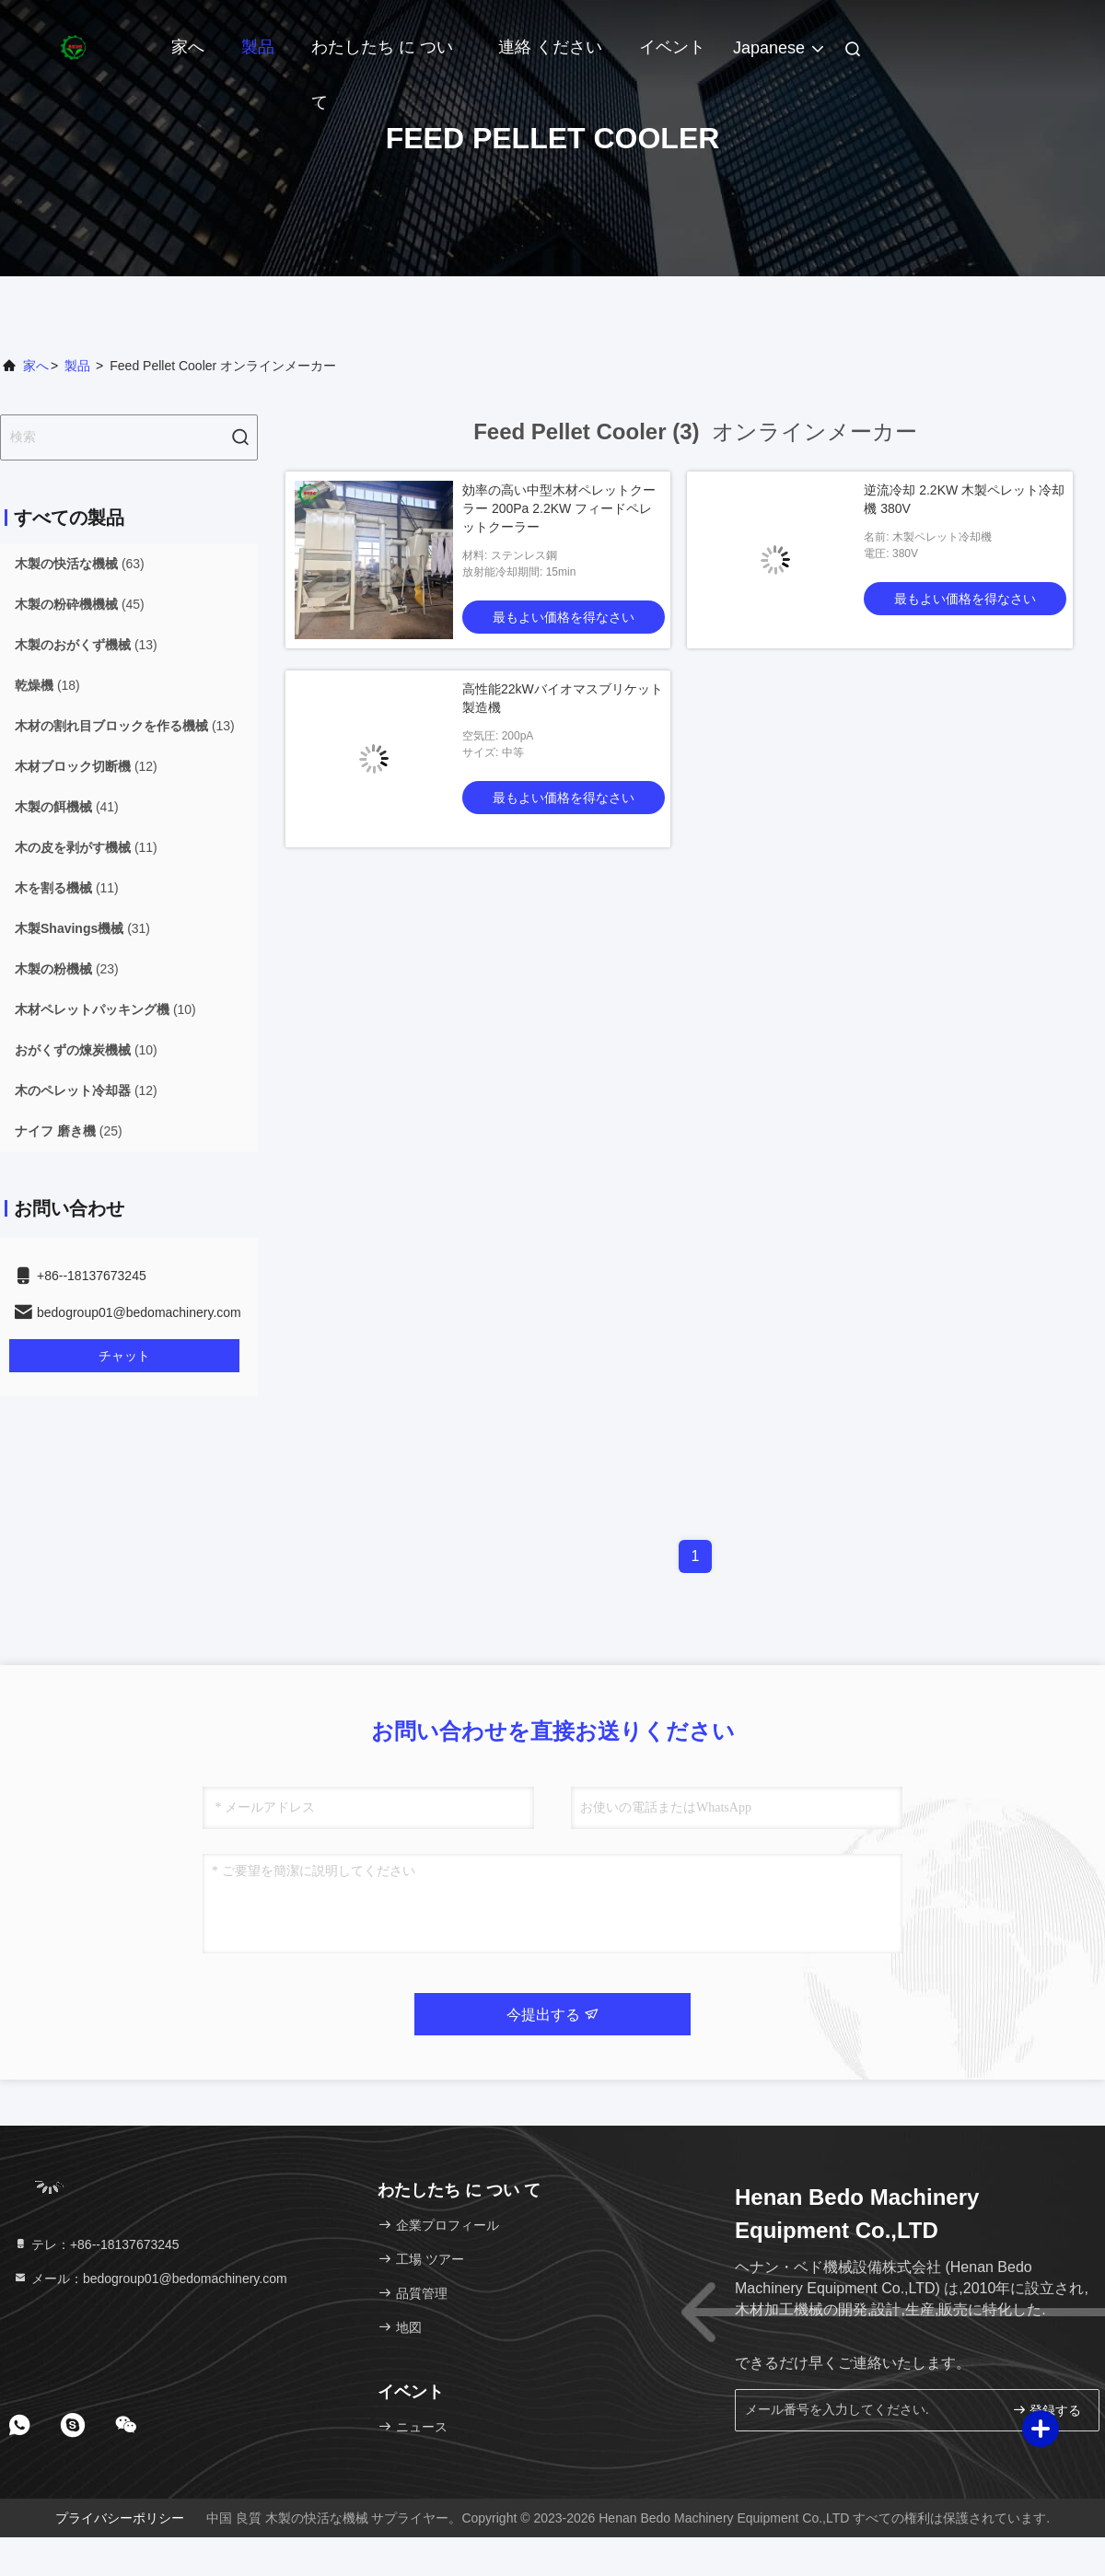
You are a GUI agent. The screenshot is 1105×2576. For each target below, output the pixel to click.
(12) (86, 766)
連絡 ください (550, 47)
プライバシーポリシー (119, 2518)
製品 (257, 47)
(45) (80, 604)
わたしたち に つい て (382, 56)
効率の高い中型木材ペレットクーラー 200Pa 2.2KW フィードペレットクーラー (559, 508)
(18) (47, 685)
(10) (105, 1009)
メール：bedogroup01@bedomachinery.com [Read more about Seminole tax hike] (150, 2278)
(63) (80, 563)
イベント (672, 47)
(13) (86, 644)
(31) (82, 928)
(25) (68, 1131)
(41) (67, 806)
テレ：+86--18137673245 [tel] (96, 2244)
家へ (187, 47)
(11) (86, 847)
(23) (67, 969)
